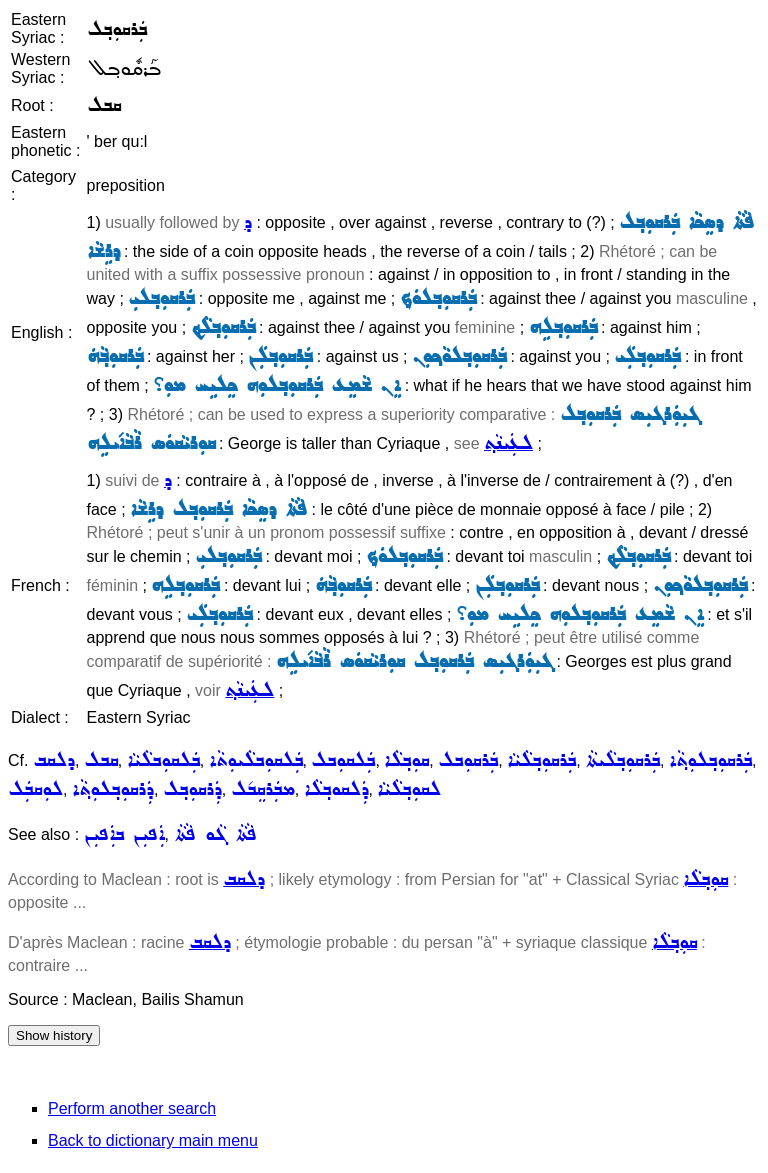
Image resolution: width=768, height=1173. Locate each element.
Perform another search (132, 1108)
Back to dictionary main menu (153, 1140)
